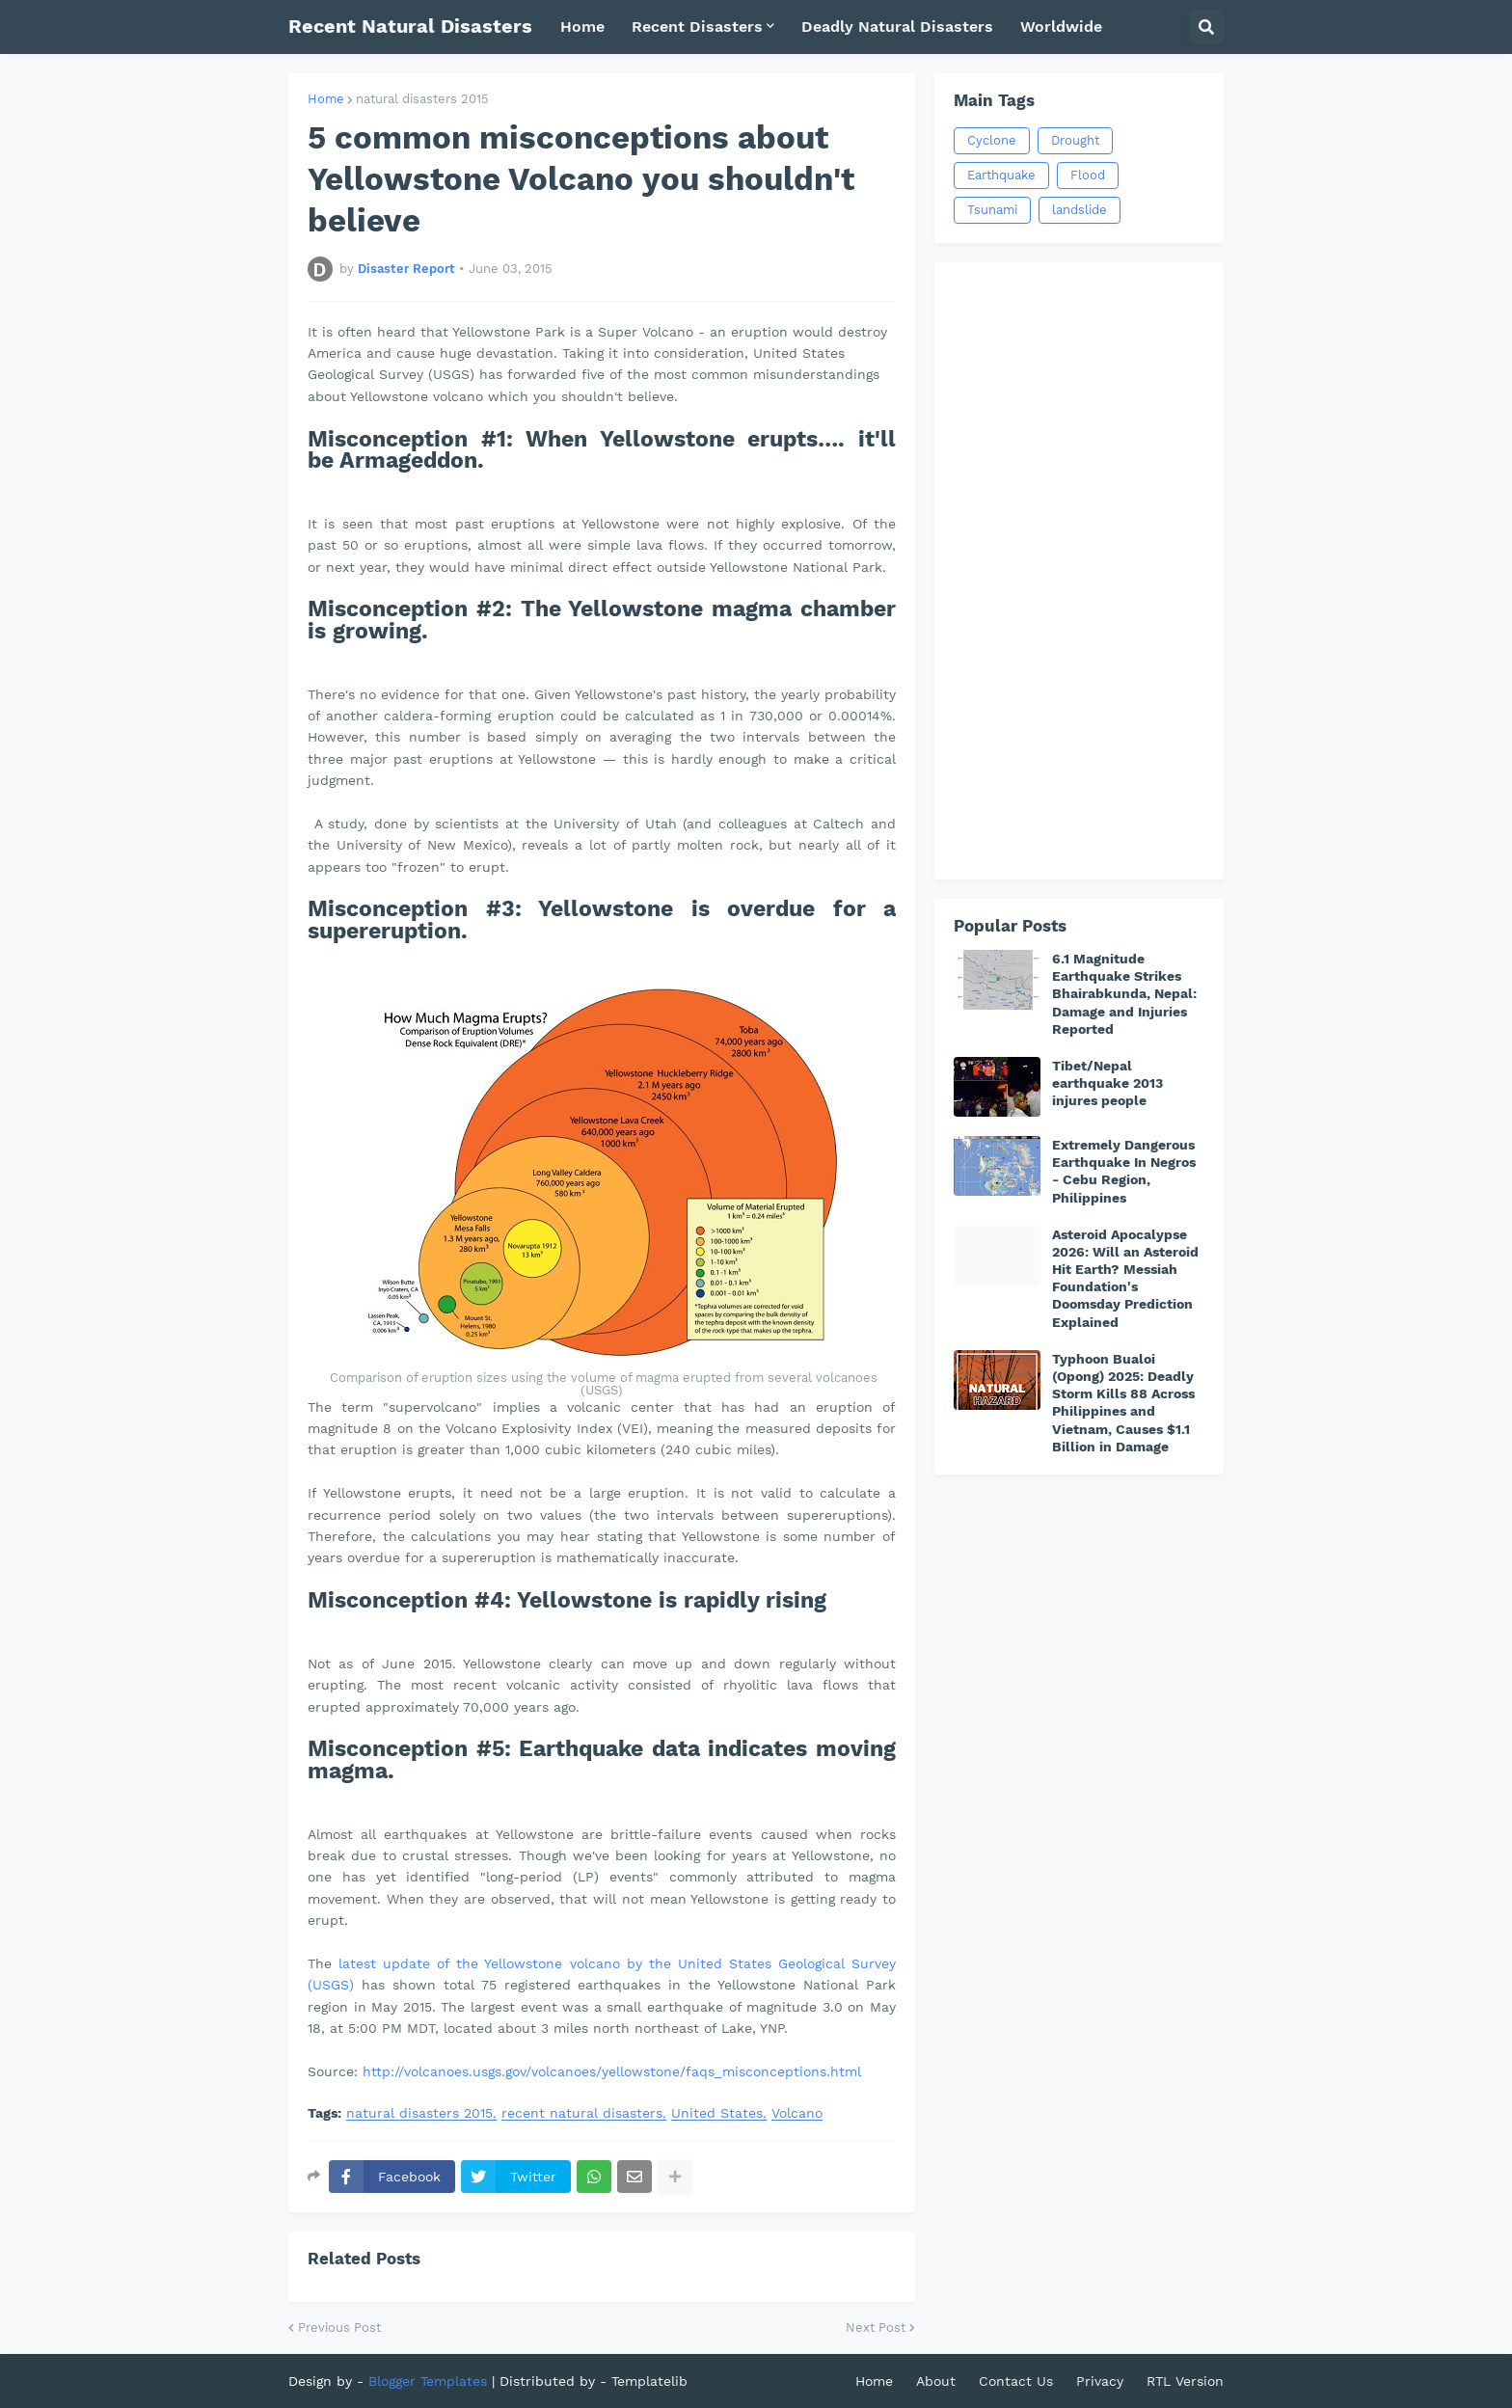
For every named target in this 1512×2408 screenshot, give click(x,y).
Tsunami (992, 210)
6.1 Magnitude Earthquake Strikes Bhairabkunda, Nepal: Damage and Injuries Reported (1124, 994)
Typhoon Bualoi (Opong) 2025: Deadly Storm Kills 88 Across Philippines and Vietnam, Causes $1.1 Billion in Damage (1123, 1402)
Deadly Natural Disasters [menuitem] (897, 26)
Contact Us (1016, 2381)
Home (326, 99)
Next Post (875, 2327)
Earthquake (1001, 175)
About (936, 2381)
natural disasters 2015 (422, 99)
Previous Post (339, 2327)
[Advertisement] (1079, 571)
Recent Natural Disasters (410, 26)
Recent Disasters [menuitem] (697, 26)
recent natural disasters (581, 2113)
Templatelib (649, 2381)
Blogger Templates (427, 2381)
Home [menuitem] (582, 26)
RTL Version (1185, 2381)
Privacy (1099, 2381)
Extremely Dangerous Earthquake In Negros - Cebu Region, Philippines (1124, 1171)
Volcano (797, 2113)
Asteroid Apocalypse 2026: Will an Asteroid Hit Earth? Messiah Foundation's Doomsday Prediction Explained (1125, 1278)
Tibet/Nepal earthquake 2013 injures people (1107, 1083)
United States (717, 2113)
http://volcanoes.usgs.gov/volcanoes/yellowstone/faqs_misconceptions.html (612, 2071)
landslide (1079, 210)
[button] (1206, 27)
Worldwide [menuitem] (1061, 26)
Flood (1087, 175)
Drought (1075, 140)
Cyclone (991, 140)
